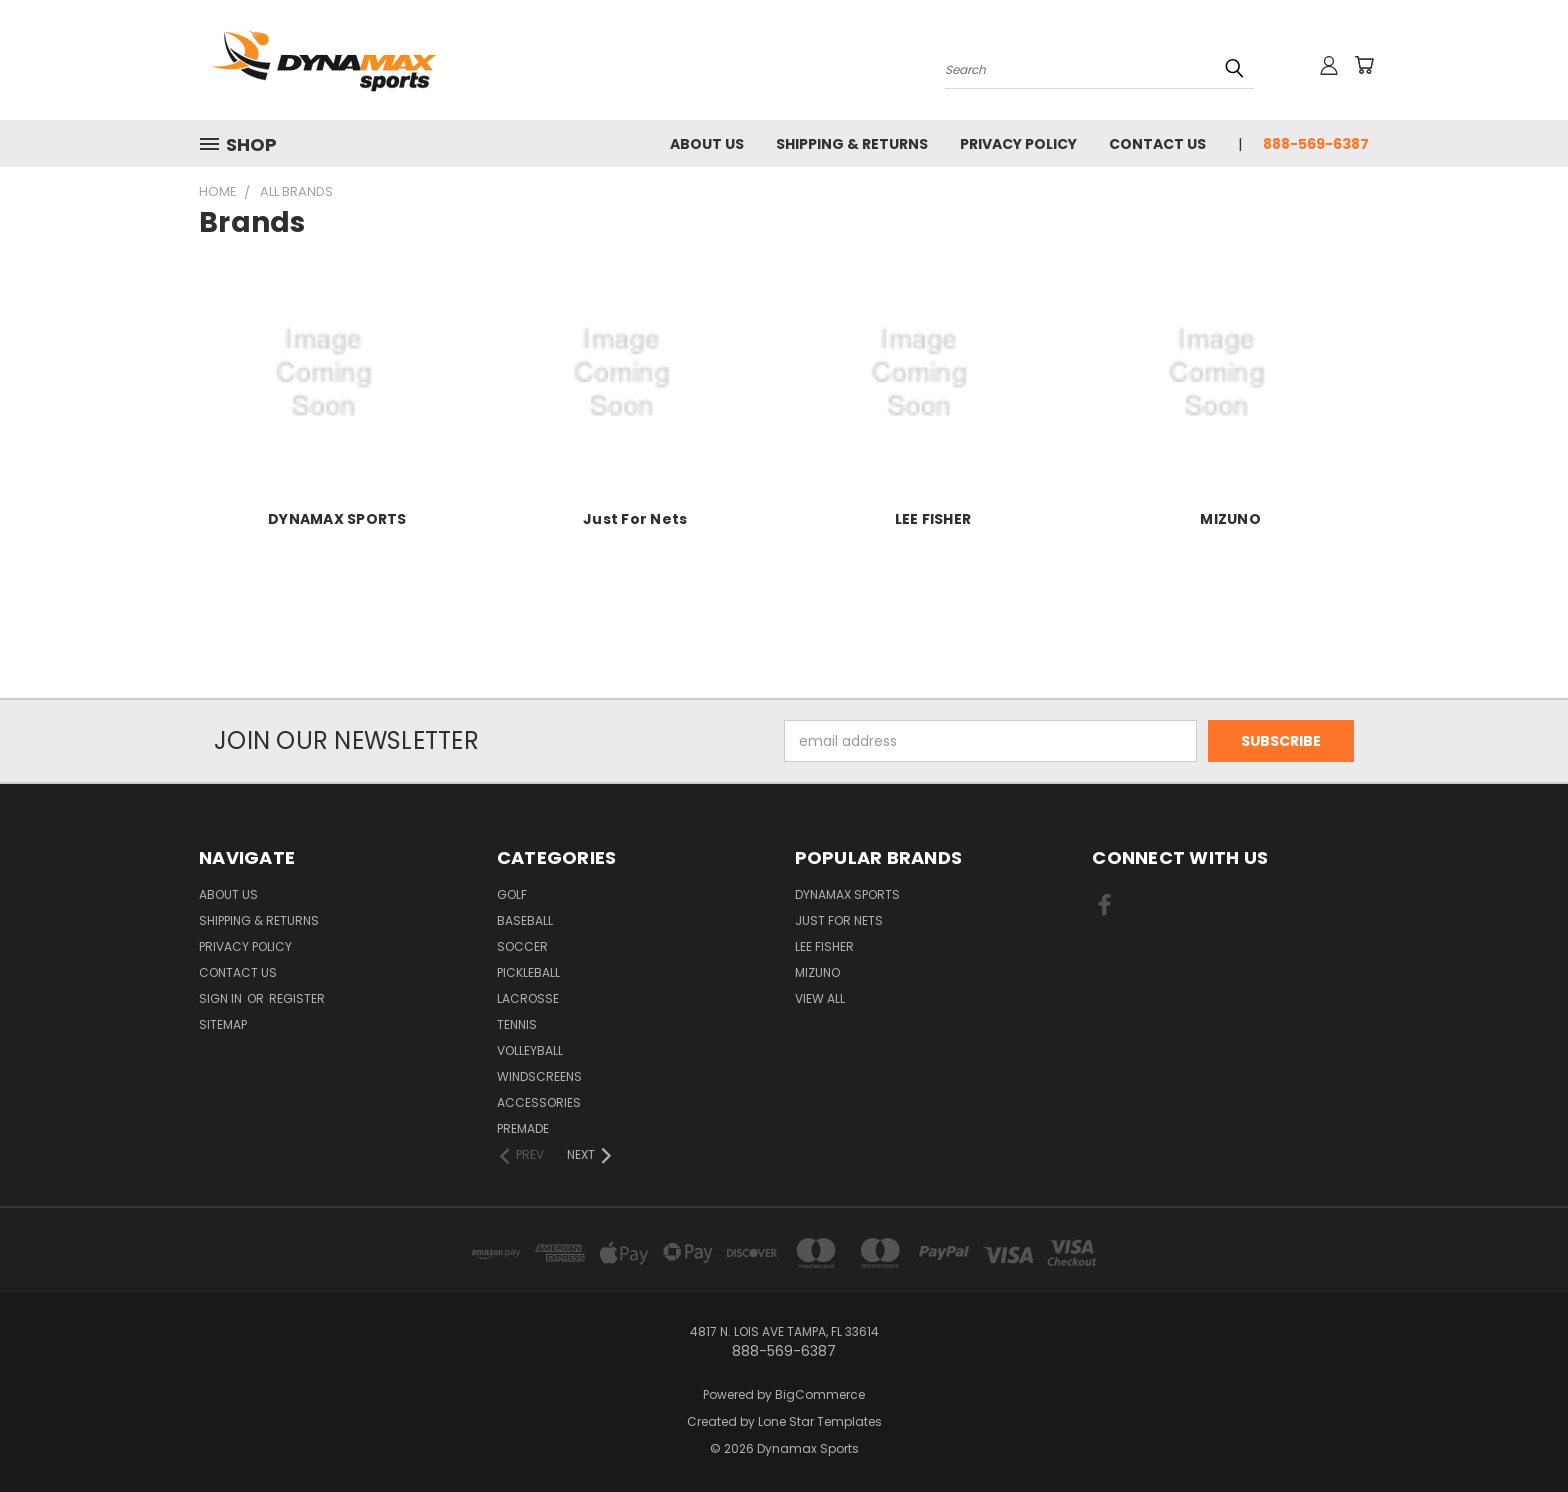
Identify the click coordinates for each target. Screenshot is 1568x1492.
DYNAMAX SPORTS (337, 519)
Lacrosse (528, 998)
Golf (512, 894)
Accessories (539, 1102)
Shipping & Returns (852, 144)
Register (297, 998)
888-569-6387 (1316, 144)
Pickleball (528, 972)
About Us (707, 144)
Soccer (522, 946)
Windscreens (539, 1076)
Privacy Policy (1018, 144)
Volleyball (530, 1050)
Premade (523, 1128)
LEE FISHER (933, 519)
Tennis (517, 1024)
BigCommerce (820, 1394)
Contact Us (1157, 144)
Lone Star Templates (820, 1421)
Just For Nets (635, 519)
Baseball (525, 920)
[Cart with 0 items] (1364, 65)
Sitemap (223, 1024)
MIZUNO (1230, 519)
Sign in (222, 998)
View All (820, 998)
